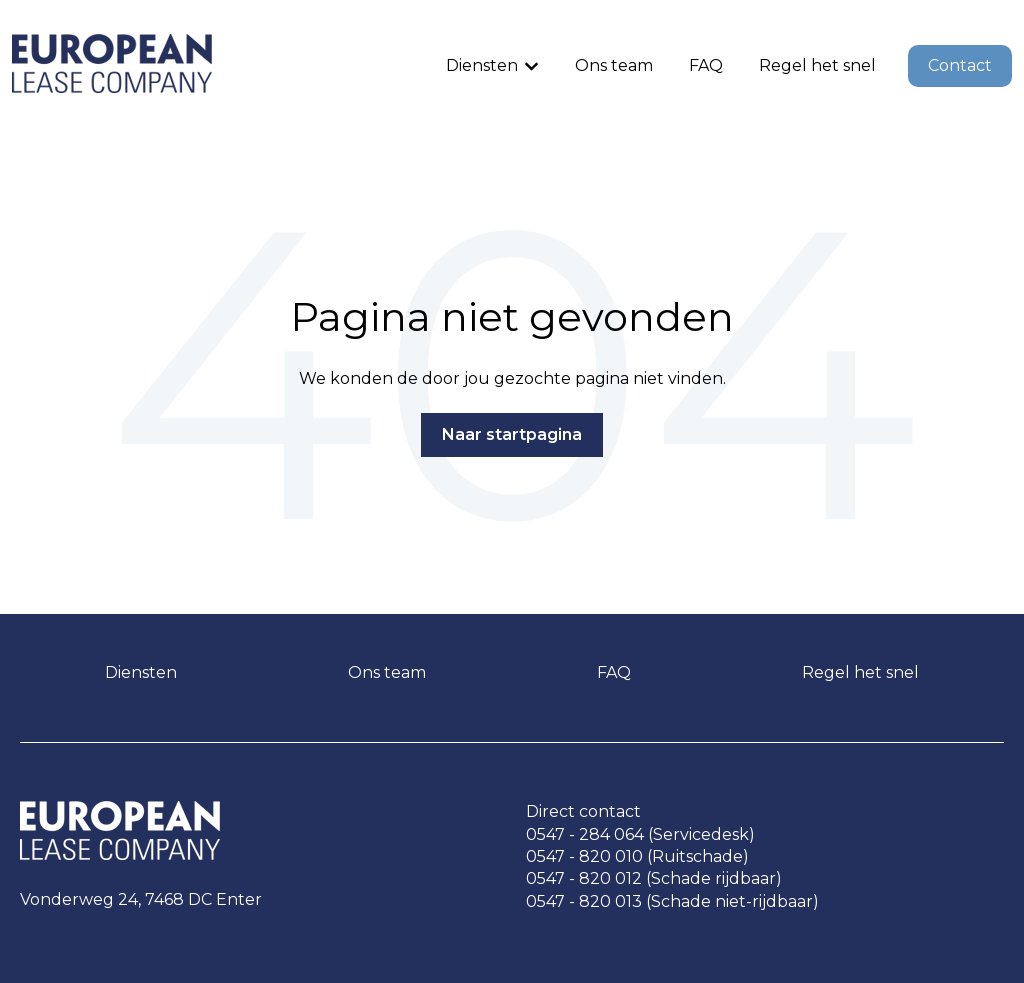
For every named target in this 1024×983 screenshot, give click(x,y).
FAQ (706, 65)
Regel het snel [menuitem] (860, 672)
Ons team (614, 65)
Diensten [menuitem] (141, 672)
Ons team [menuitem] (387, 672)
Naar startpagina (512, 434)
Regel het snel (817, 65)
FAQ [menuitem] (614, 672)
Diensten (482, 65)
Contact (960, 65)
